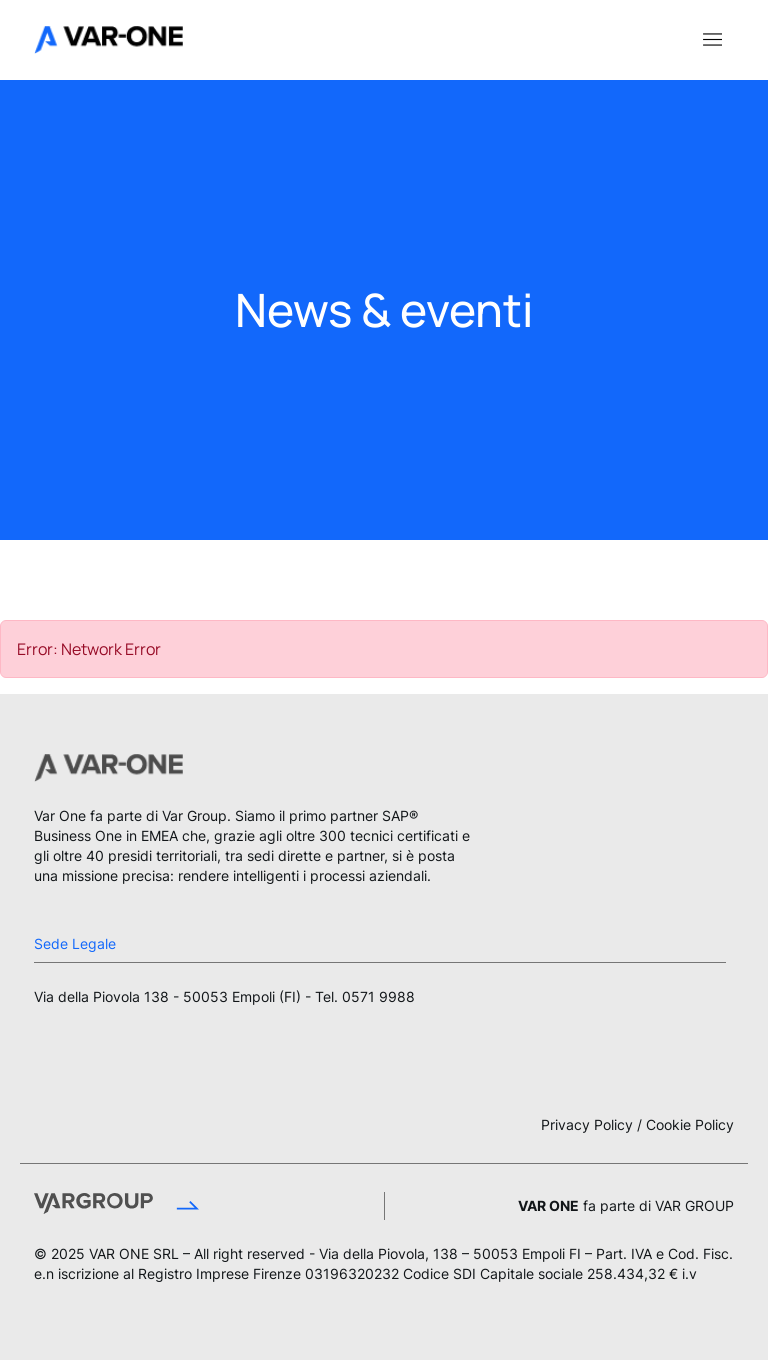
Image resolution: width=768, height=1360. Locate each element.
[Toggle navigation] (712, 38)
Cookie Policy (690, 1124)
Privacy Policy (587, 1124)
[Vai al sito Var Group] (185, 1206)
